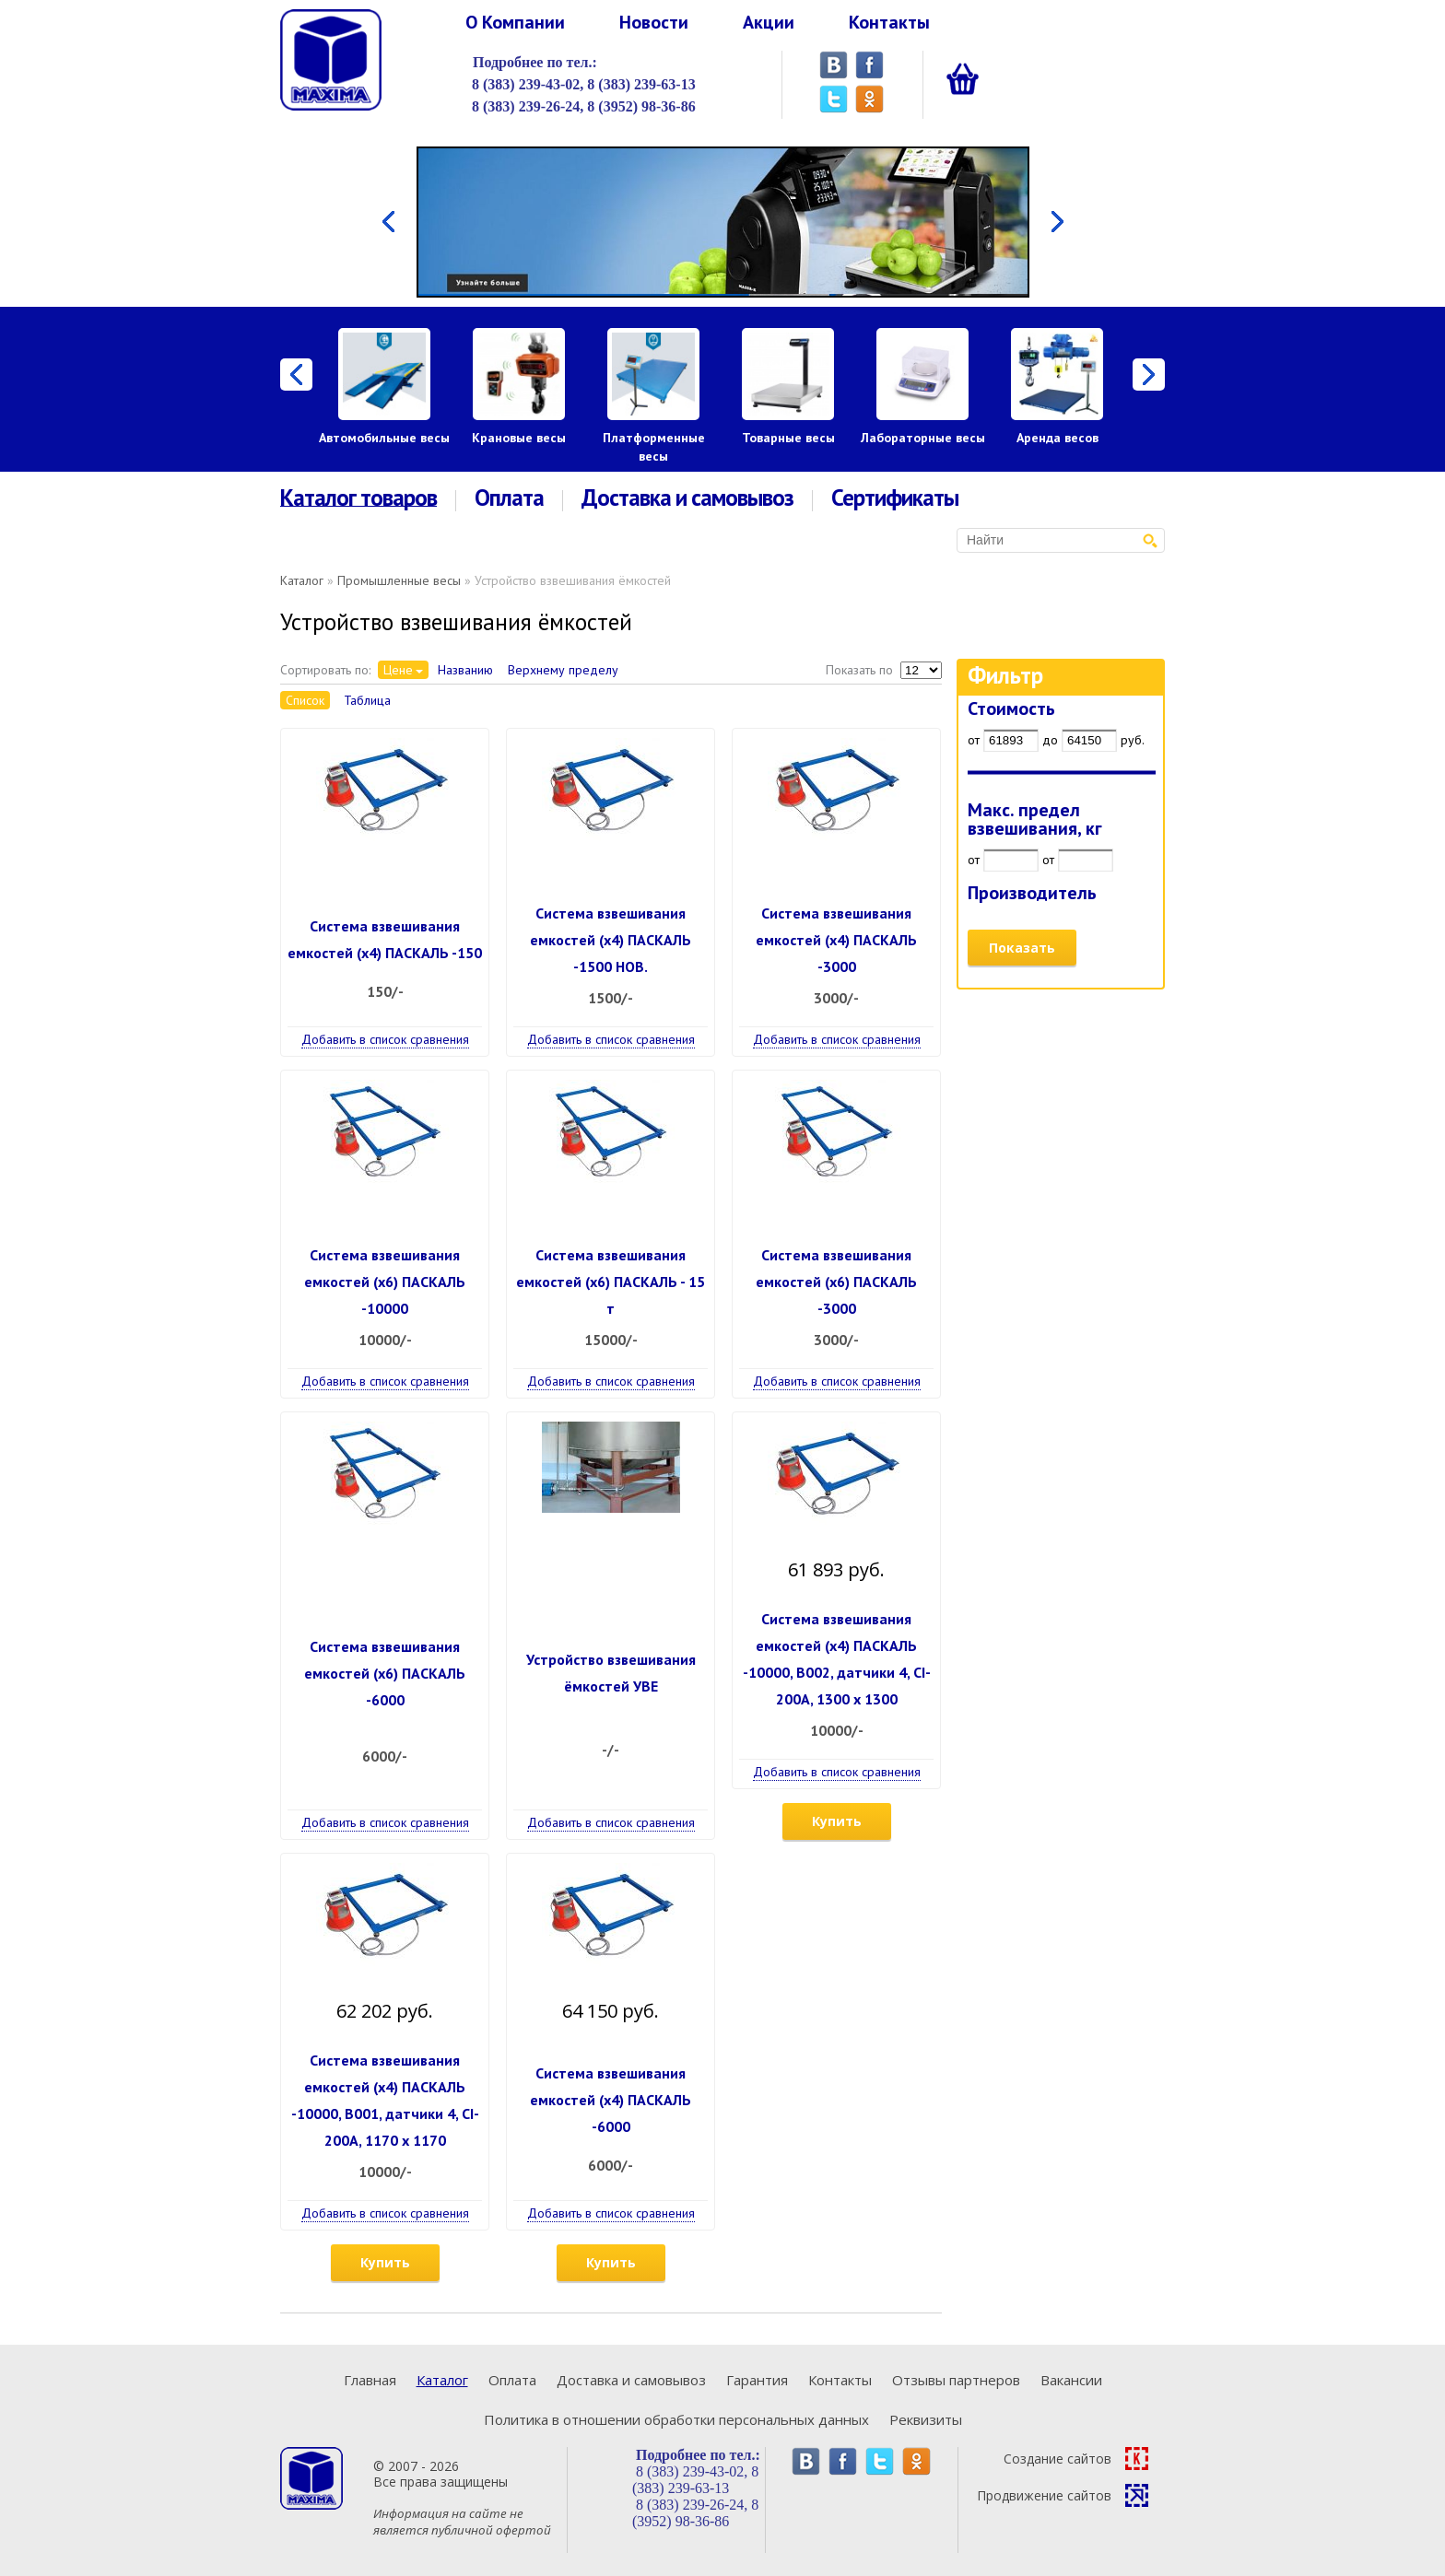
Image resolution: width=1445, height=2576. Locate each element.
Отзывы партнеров (956, 2380)
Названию (465, 670)
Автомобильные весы (384, 437)
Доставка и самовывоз (687, 498)
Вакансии (1071, 2380)
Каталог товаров (358, 498)
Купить (837, 1821)
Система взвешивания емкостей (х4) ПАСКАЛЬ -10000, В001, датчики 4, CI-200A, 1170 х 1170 (385, 2100)
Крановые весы (519, 437)
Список (305, 700)
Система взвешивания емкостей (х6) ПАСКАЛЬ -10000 (384, 1281)
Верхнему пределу (563, 670)
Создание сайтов (1076, 2458)
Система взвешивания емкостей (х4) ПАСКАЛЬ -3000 (836, 940)
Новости (653, 22)
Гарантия (757, 2380)
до (1050, 740)
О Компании (515, 22)
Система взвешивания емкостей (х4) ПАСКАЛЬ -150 (385, 939)
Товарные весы (788, 437)
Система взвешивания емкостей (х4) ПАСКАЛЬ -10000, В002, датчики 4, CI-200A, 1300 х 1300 (837, 1659)
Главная (370, 2380)
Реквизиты (925, 2419)
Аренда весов (1057, 437)
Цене (398, 670)
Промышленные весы (399, 580)
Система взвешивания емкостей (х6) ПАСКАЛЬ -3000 (836, 1281)
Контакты (889, 22)
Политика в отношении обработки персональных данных (676, 2419)
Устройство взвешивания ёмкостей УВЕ (611, 1672)
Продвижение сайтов (1062, 2495)
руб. (1133, 740)
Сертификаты (894, 498)
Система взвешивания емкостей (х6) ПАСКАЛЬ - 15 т (610, 1281)
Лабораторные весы (923, 437)
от (974, 740)
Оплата (509, 498)
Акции (768, 22)
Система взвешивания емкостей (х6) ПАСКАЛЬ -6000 (384, 1673)
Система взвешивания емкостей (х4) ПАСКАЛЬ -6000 (610, 2100)
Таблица (367, 700)
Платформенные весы (654, 446)
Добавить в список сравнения (385, 1039)
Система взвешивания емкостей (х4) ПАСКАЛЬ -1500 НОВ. (610, 940)
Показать (1022, 947)
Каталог (301, 580)
